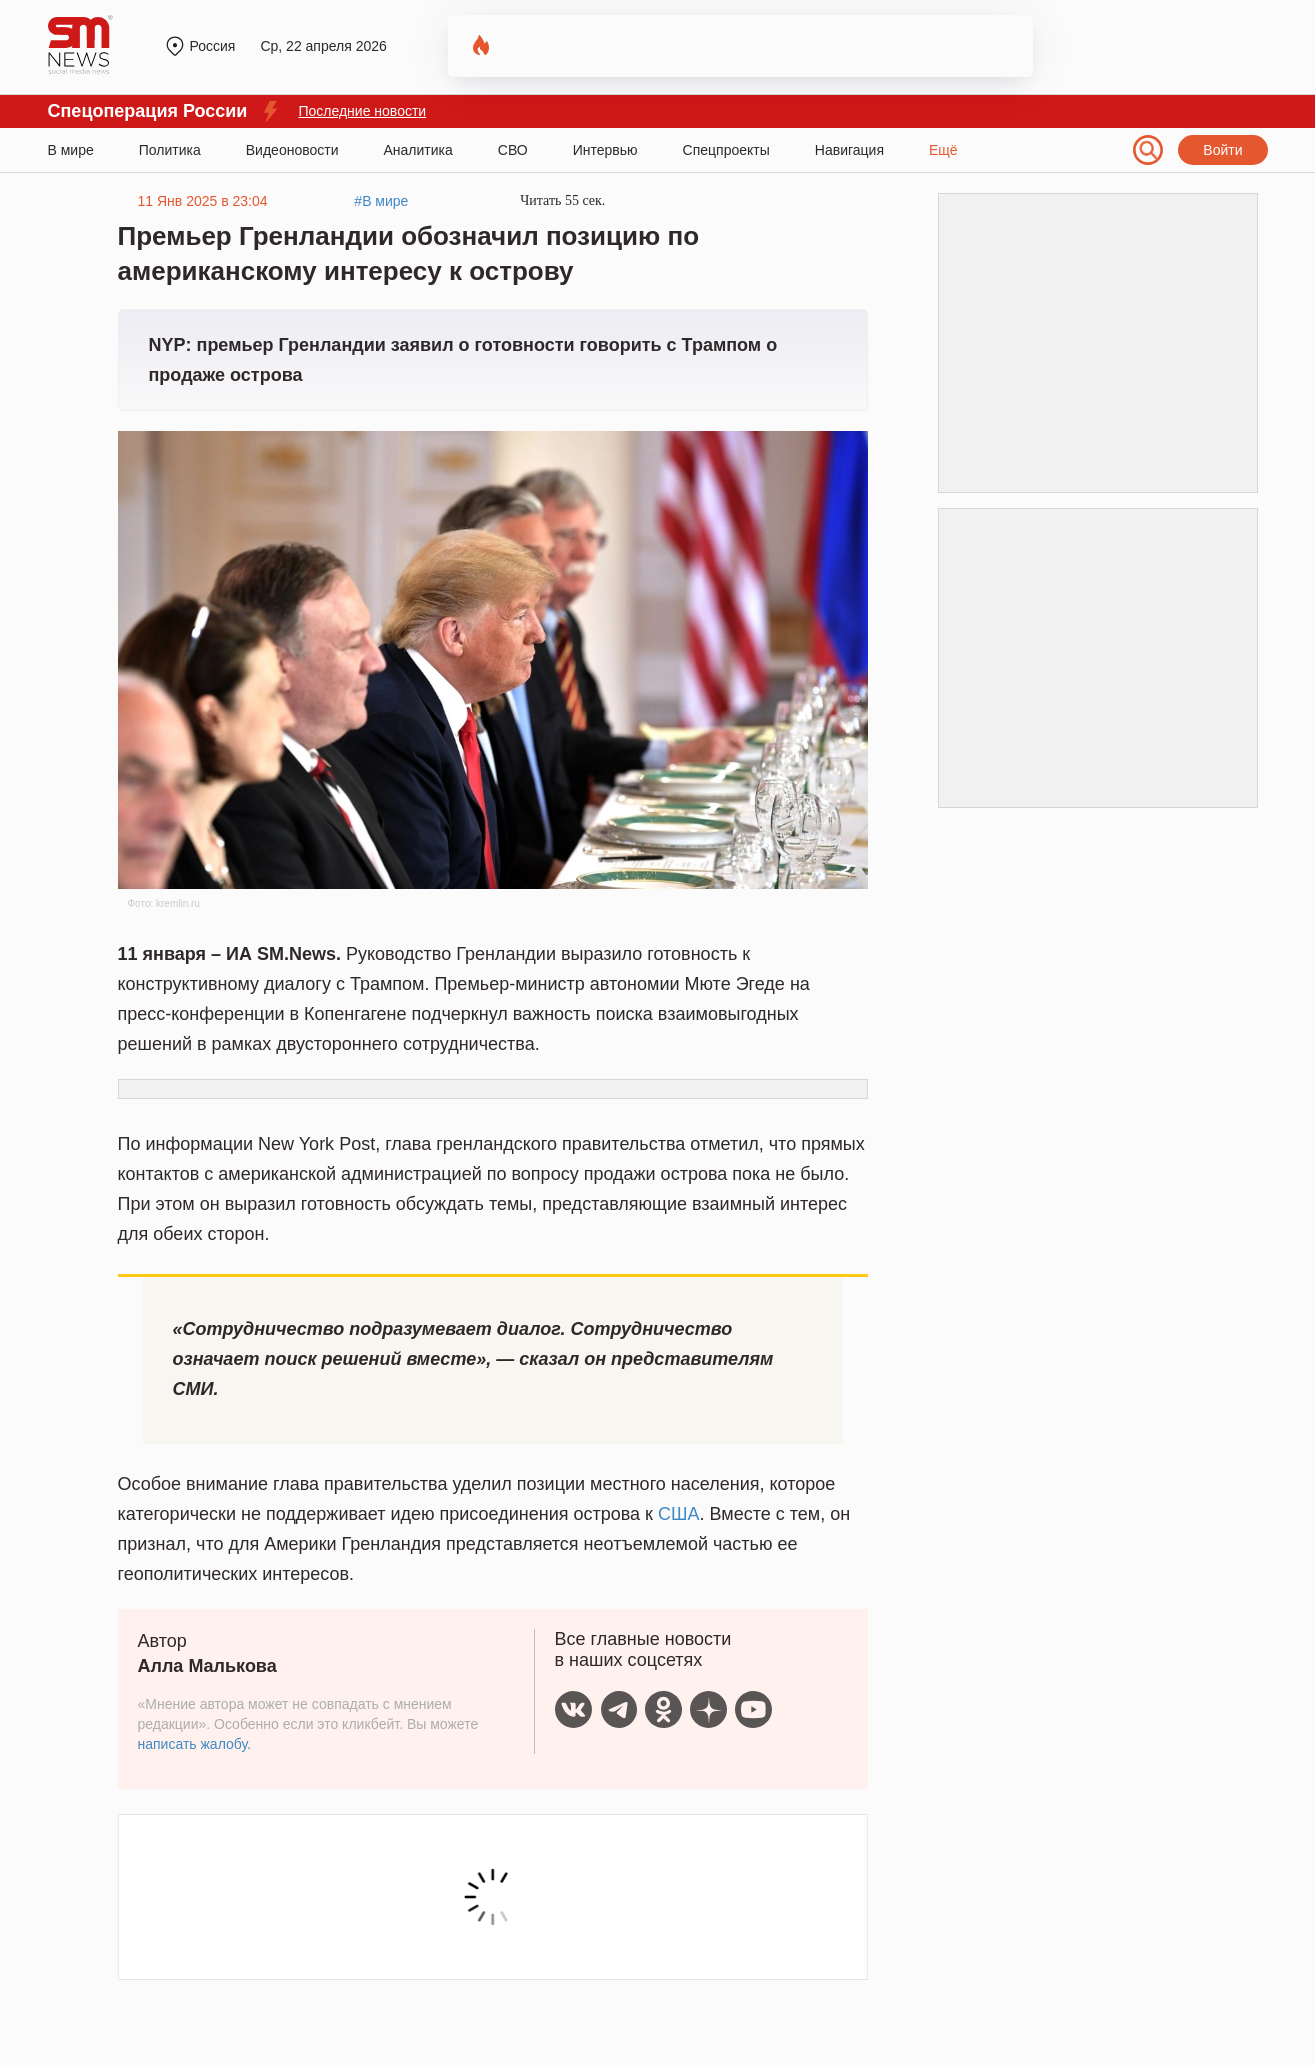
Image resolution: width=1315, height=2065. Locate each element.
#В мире (381, 201)
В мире (71, 150)
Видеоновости (292, 150)
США (679, 1514)
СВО (513, 150)
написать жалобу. (194, 1744)
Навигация (849, 150)
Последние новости (362, 111)
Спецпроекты (726, 150)
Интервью (605, 150)
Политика (170, 150)
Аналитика (418, 150)
